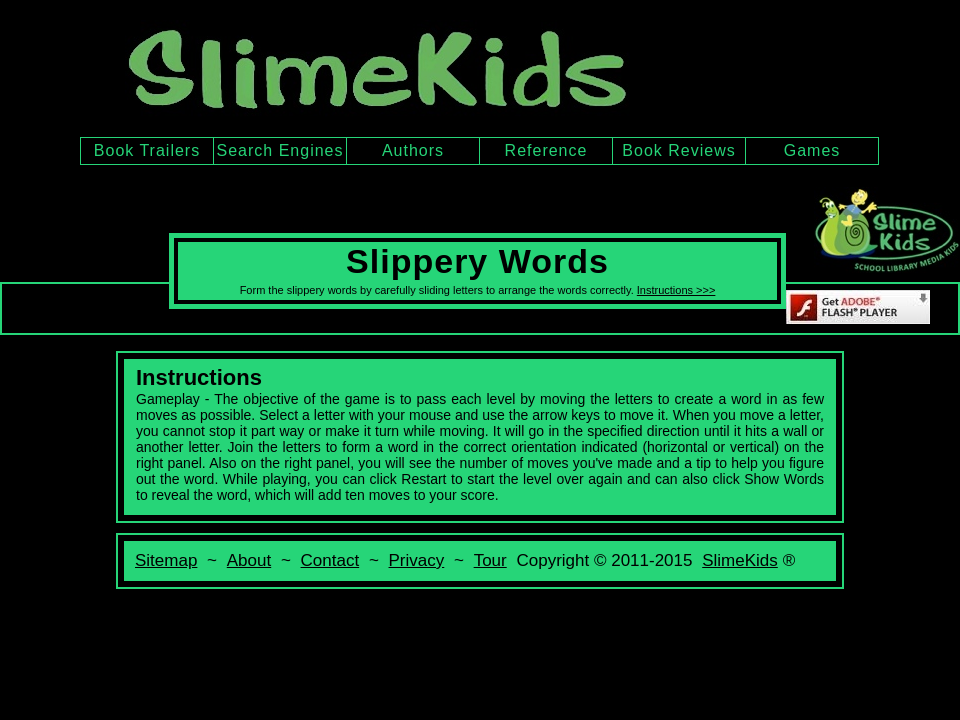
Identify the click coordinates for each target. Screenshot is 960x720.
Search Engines (280, 150)
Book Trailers (147, 150)
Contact (330, 560)
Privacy (417, 560)
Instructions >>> (676, 290)
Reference (546, 150)
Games (812, 150)
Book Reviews (678, 150)
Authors (413, 150)
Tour (490, 560)
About (249, 560)
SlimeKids (740, 560)
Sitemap (166, 560)
